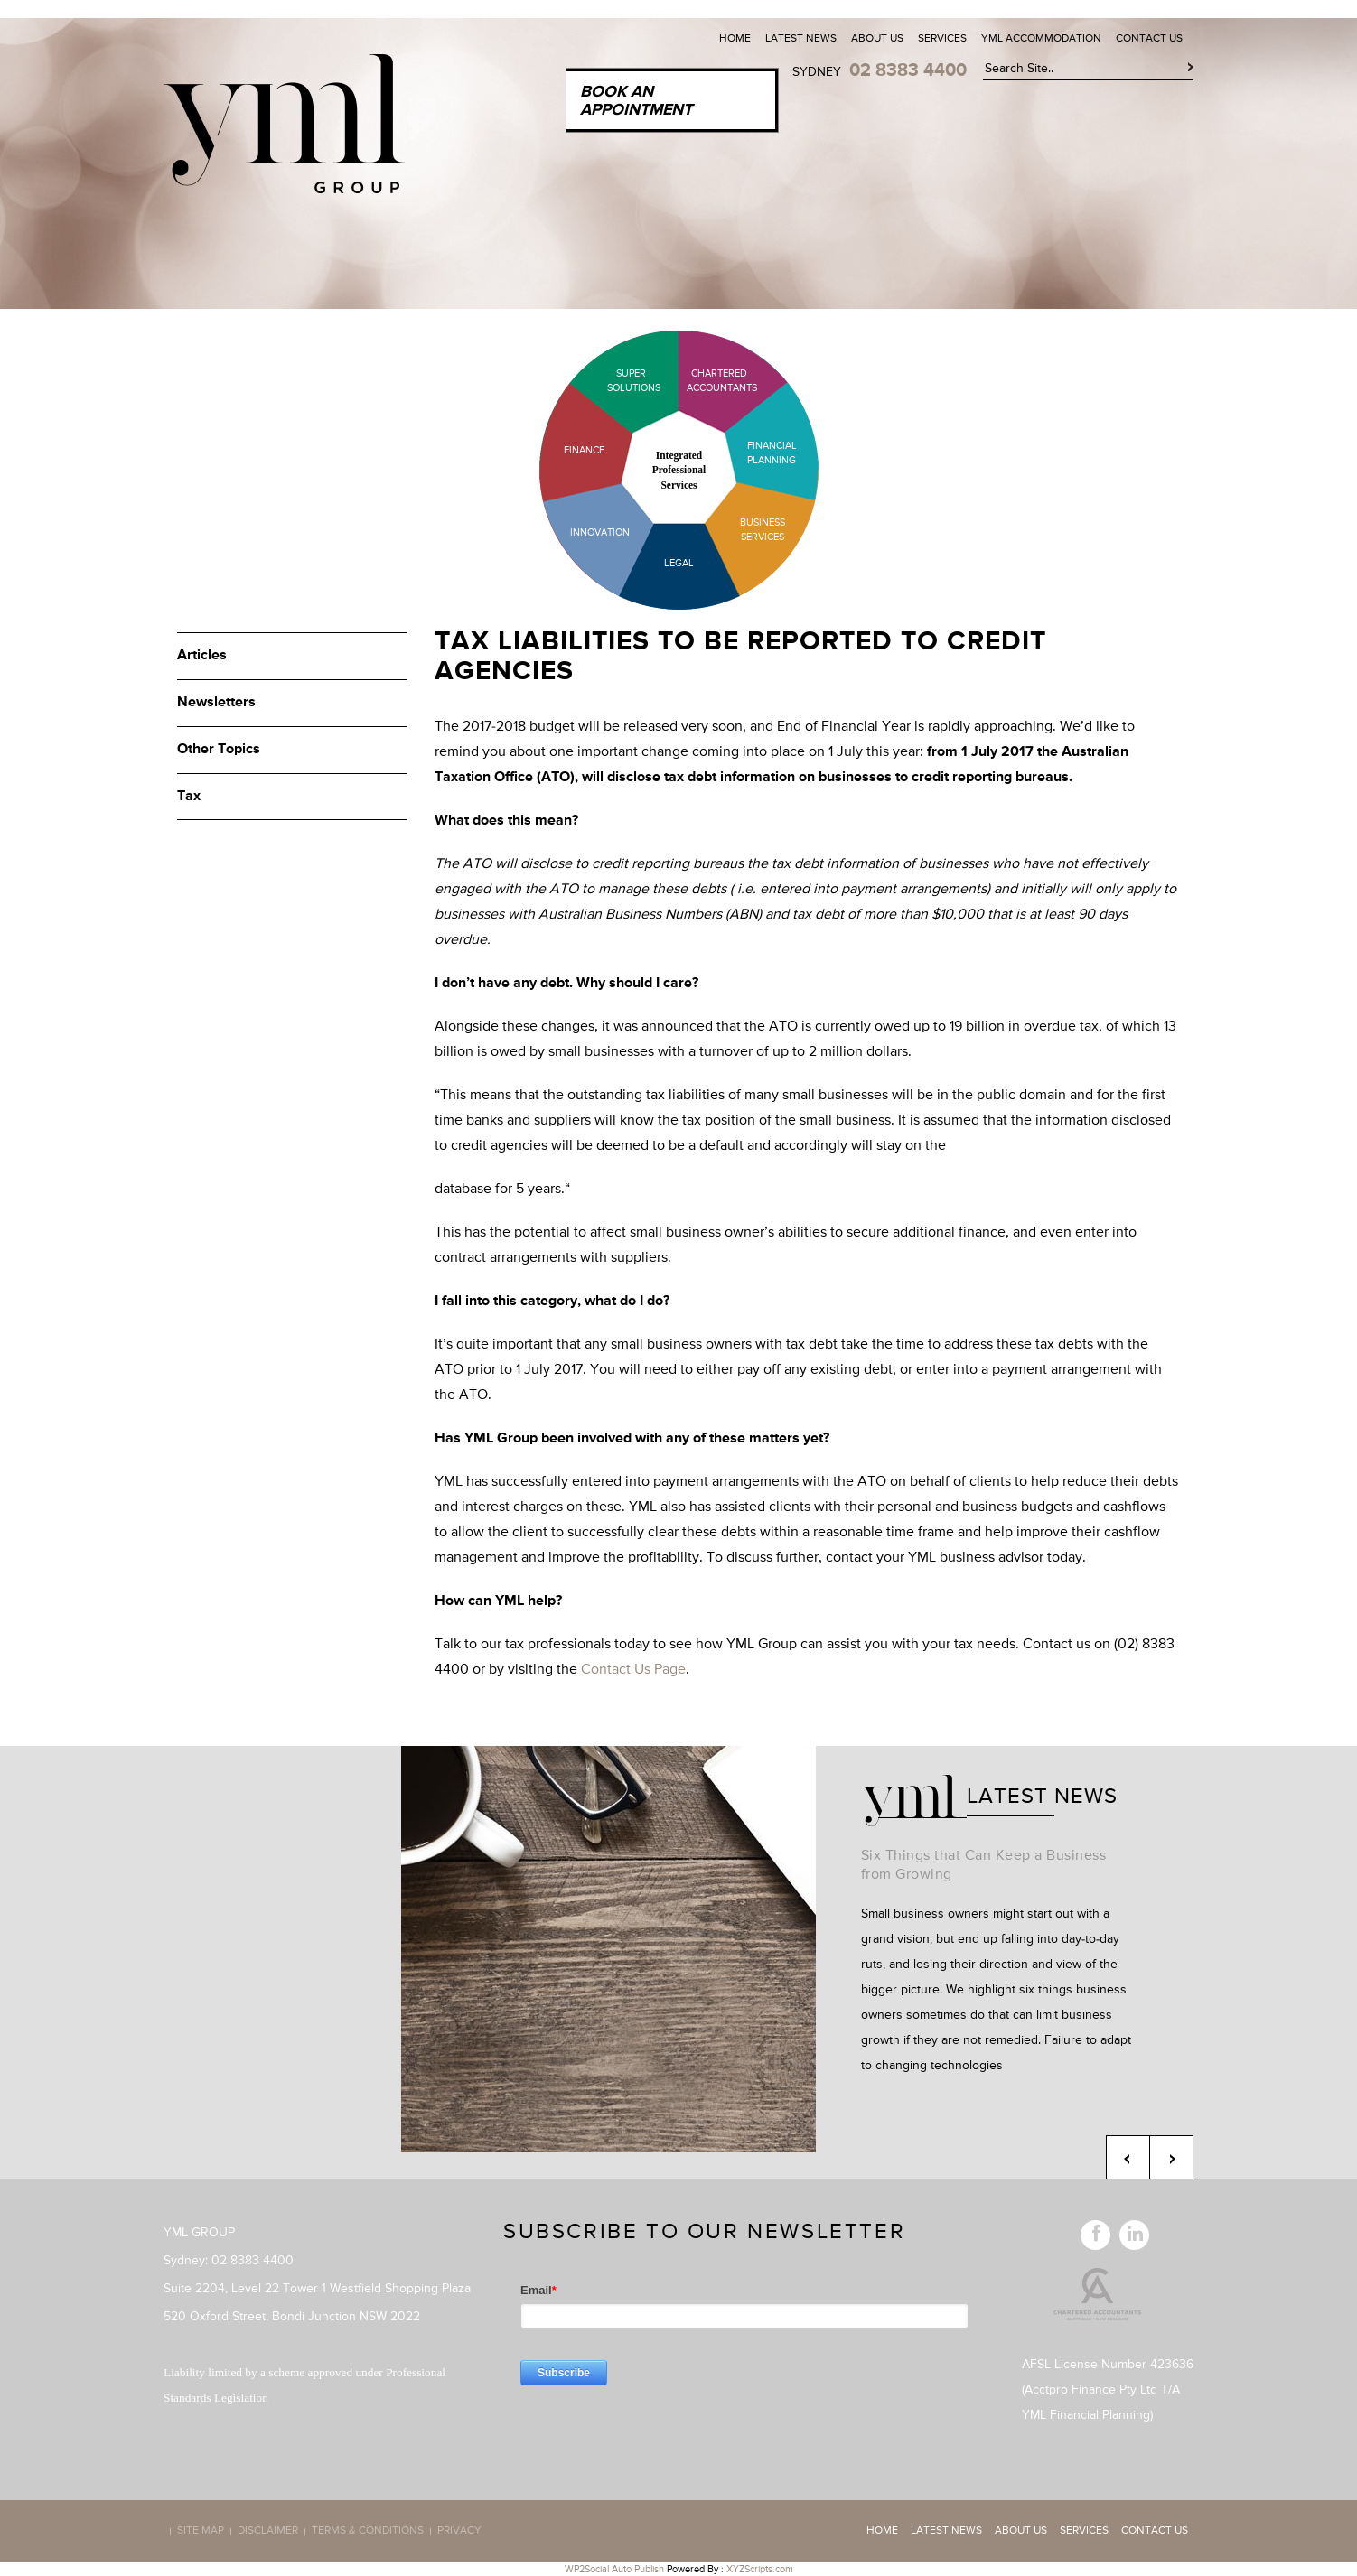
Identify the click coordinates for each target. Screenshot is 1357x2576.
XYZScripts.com (759, 2569)
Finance (584, 450)
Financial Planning (772, 453)
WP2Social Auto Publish (614, 2569)
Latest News (801, 38)
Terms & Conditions (368, 2531)
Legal (679, 563)
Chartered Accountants (706, 381)
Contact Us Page (633, 1670)
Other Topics (218, 749)
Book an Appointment (636, 101)
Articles (202, 656)
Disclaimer (268, 2531)
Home (735, 38)
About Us (877, 38)
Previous (1128, 2157)
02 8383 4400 (908, 70)
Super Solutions (619, 381)
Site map (200, 2531)
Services (942, 38)
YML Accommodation (1041, 38)
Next (1171, 2157)
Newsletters (216, 702)
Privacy (459, 2531)
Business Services (762, 530)
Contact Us (1149, 38)
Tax (189, 796)
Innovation (600, 532)
